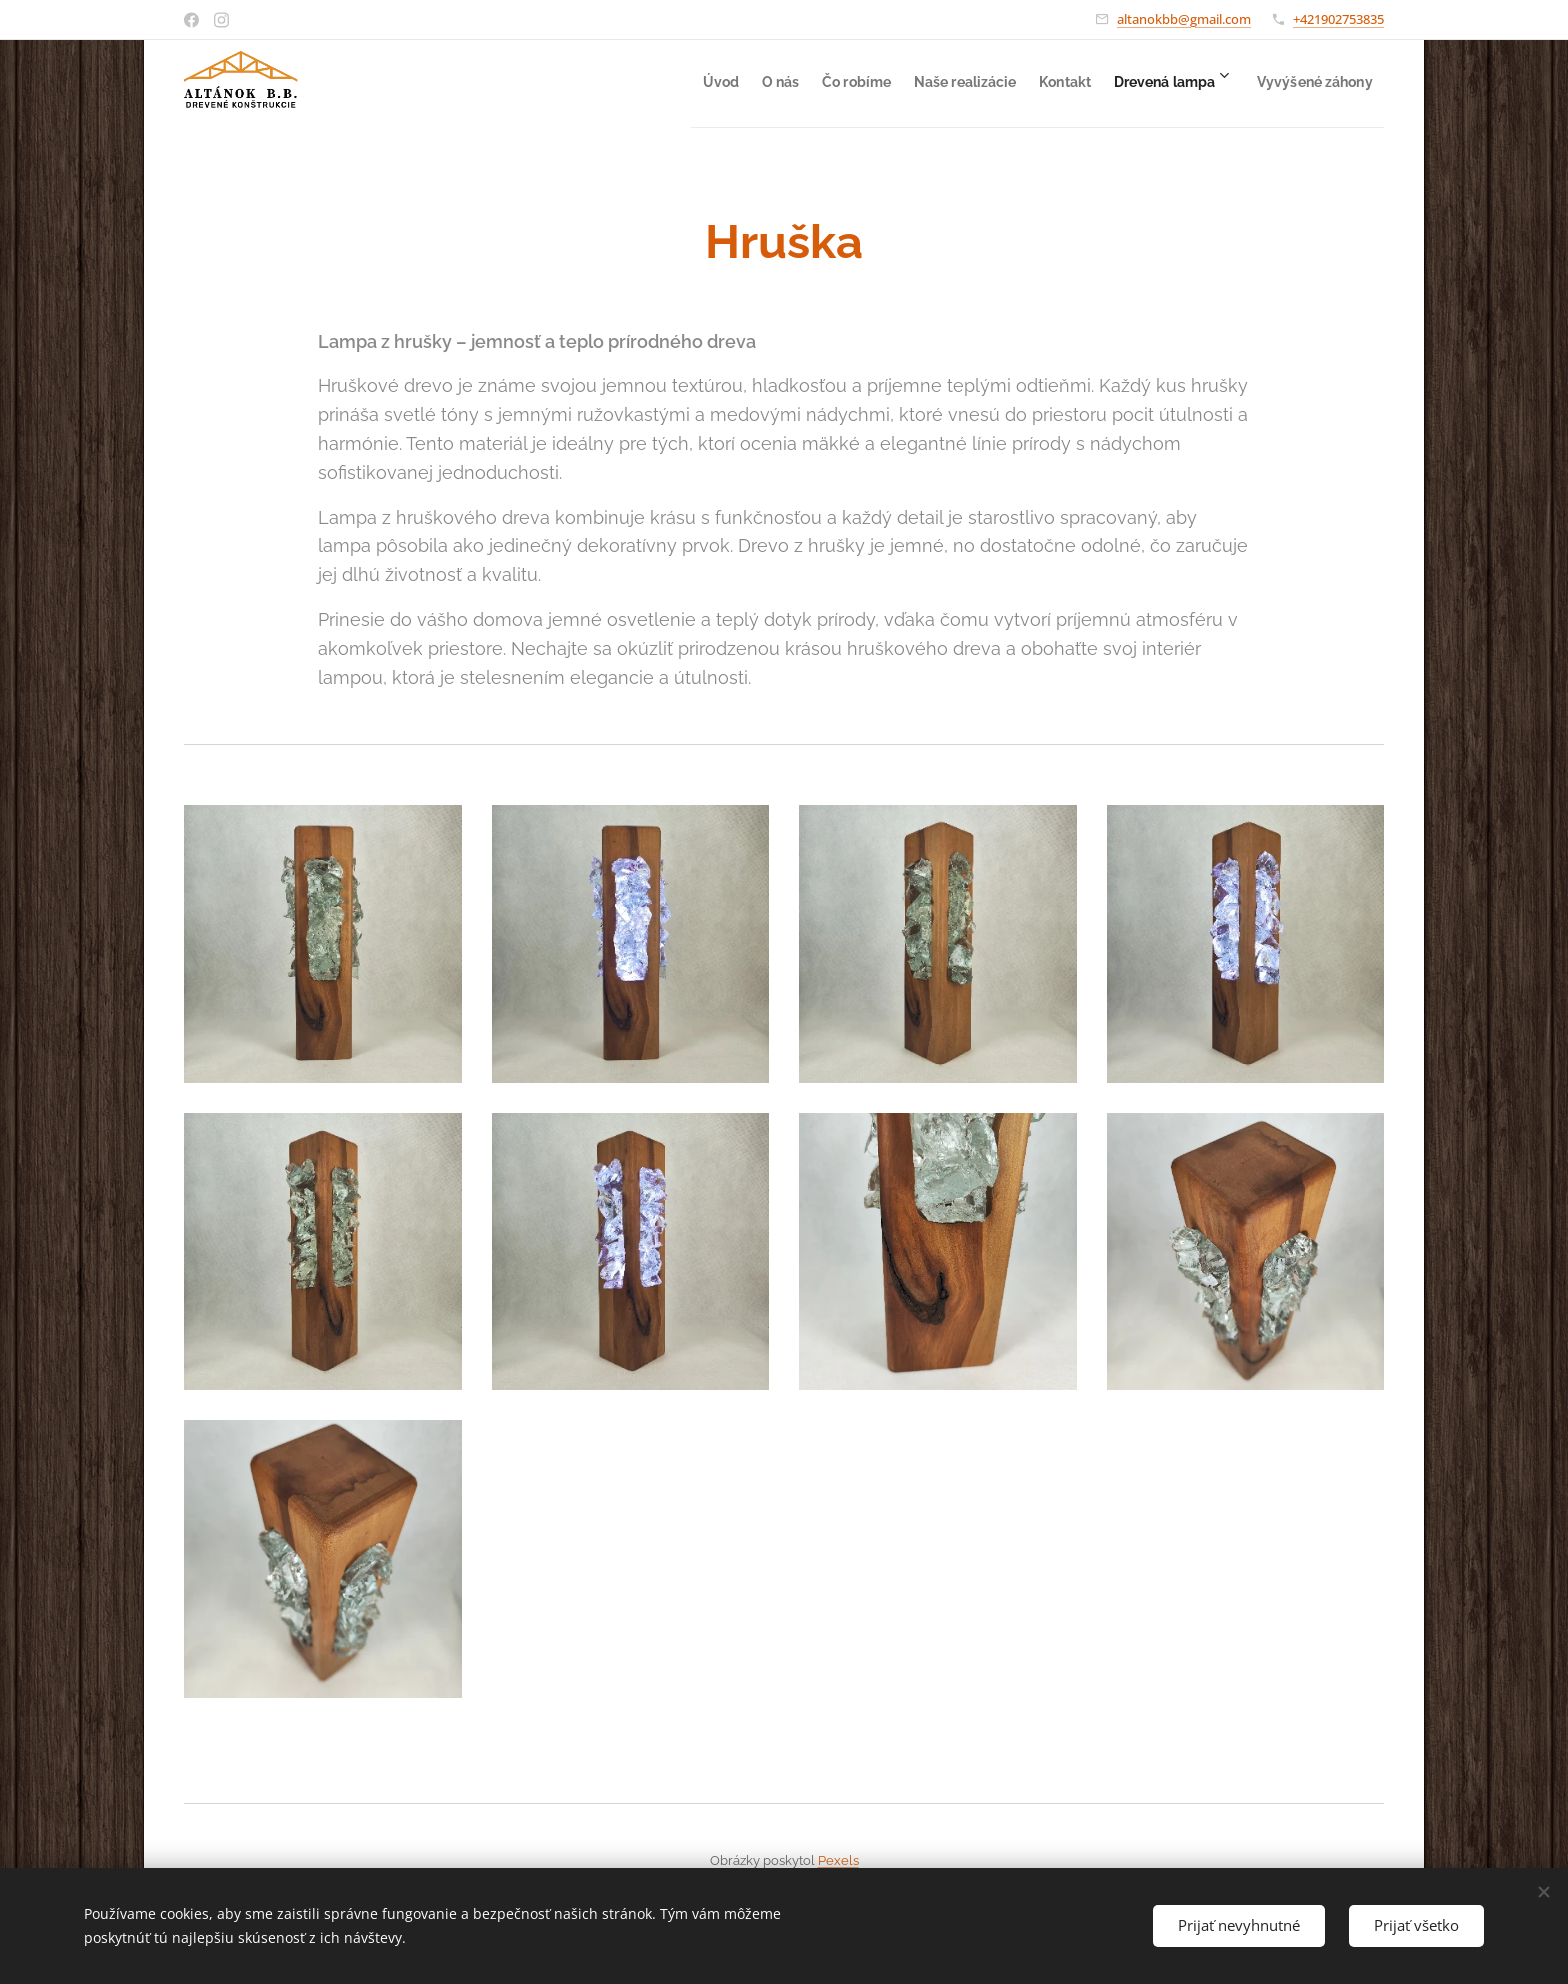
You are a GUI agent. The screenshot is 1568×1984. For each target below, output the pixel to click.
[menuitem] (600, 81)
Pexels (838, 1860)
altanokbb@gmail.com (1184, 19)
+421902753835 (1338, 19)
